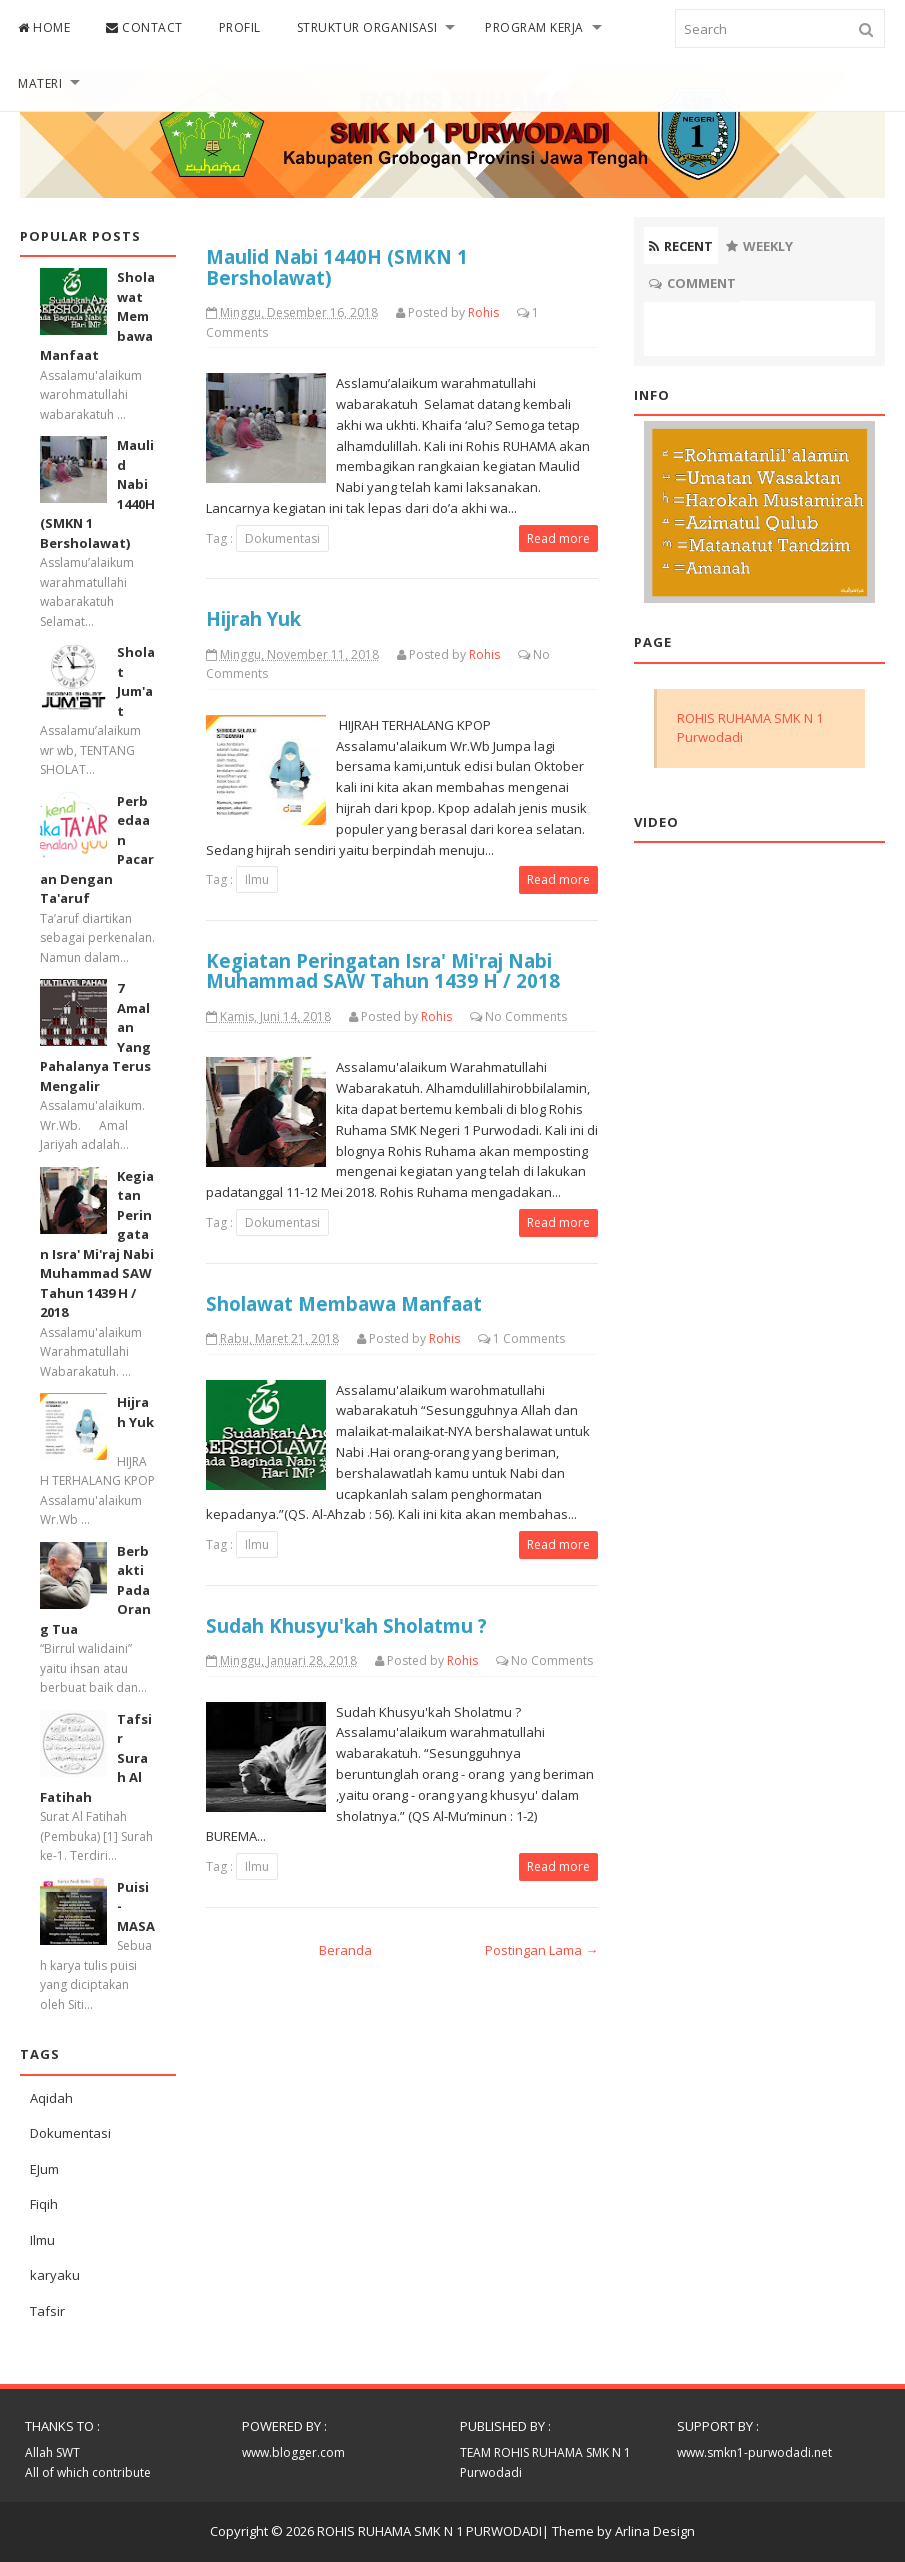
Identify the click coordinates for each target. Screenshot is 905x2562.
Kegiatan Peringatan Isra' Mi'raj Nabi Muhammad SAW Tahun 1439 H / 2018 (97, 1244)
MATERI (40, 83)
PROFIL (240, 27)
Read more (558, 538)
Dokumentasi (70, 2133)
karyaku (55, 2275)
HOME (44, 27)
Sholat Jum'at (136, 681)
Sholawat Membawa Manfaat (344, 1303)
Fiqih (44, 2204)
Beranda (345, 1950)
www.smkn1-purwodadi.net (754, 2452)
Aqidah (51, 2098)
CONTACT (144, 27)
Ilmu (42, 2240)
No (541, 654)
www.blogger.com (293, 2452)
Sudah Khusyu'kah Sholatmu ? (346, 1625)
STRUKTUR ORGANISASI (367, 27)
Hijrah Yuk (135, 1412)
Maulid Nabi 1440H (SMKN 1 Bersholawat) (337, 267)
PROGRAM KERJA (534, 27)
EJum (44, 2169)
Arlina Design (655, 2531)
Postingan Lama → (541, 1950)
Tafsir (47, 2311)
